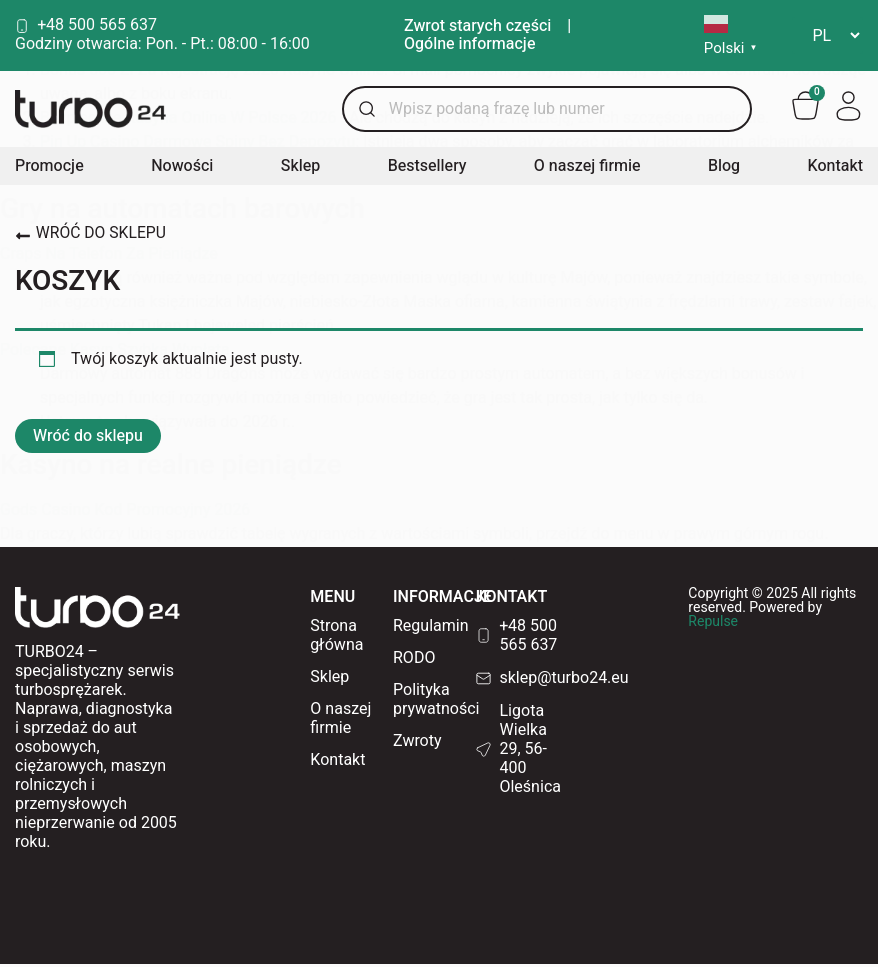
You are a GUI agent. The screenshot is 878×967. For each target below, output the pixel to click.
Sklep (300, 169)
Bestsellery (427, 169)
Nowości (182, 169)
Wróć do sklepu (88, 439)
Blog (724, 169)
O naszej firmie (587, 169)
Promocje (49, 169)
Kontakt (835, 169)
